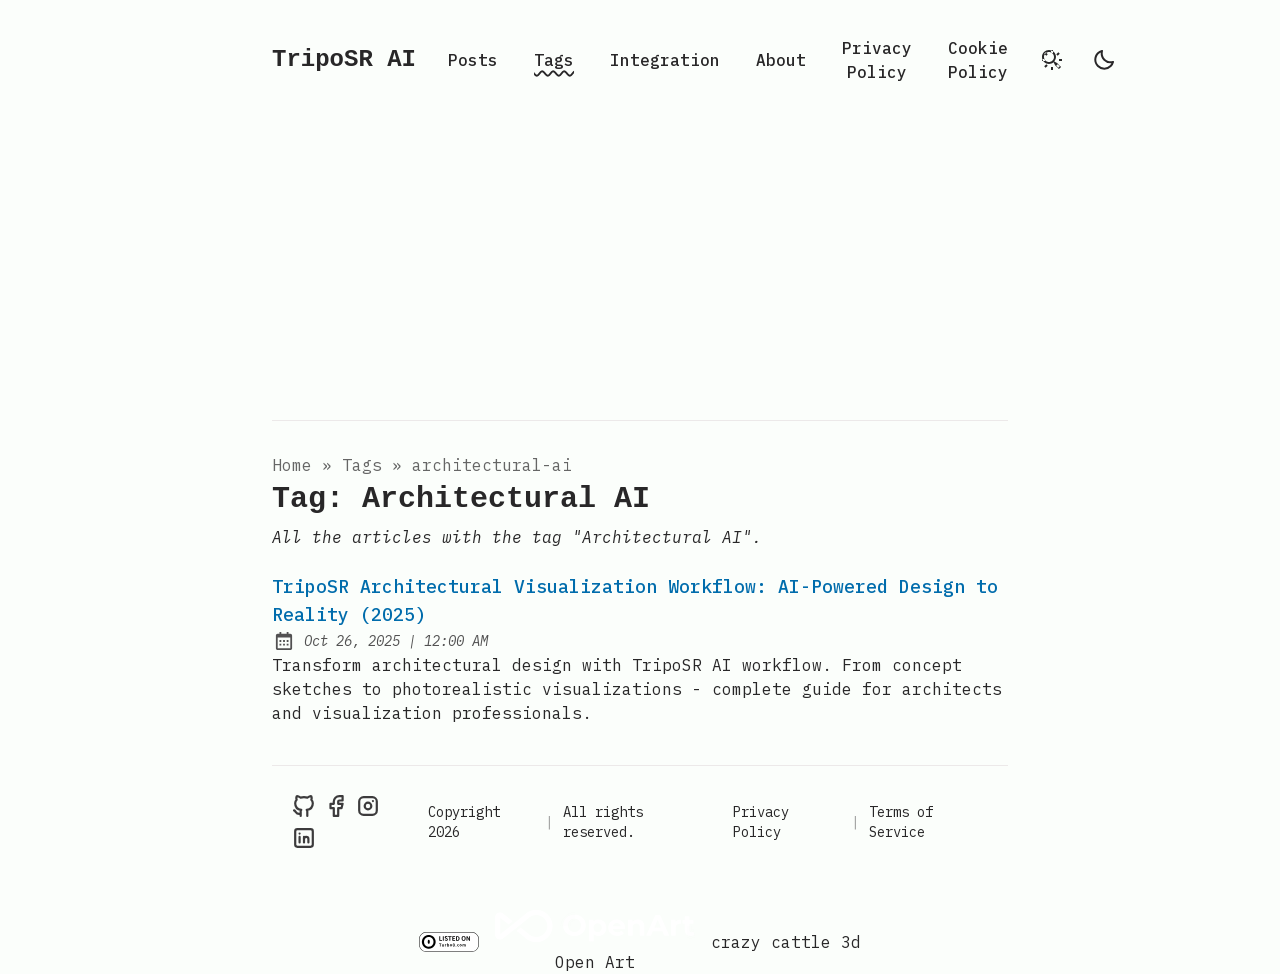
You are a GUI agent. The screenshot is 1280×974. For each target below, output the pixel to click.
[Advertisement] (640, 270)
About (781, 60)
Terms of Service (901, 822)
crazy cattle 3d (786, 942)
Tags (554, 60)
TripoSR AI (344, 59)
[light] (1104, 60)
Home (292, 465)
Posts (473, 60)
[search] (1052, 60)
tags (362, 465)
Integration (665, 60)
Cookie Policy (978, 60)
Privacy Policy (877, 60)
